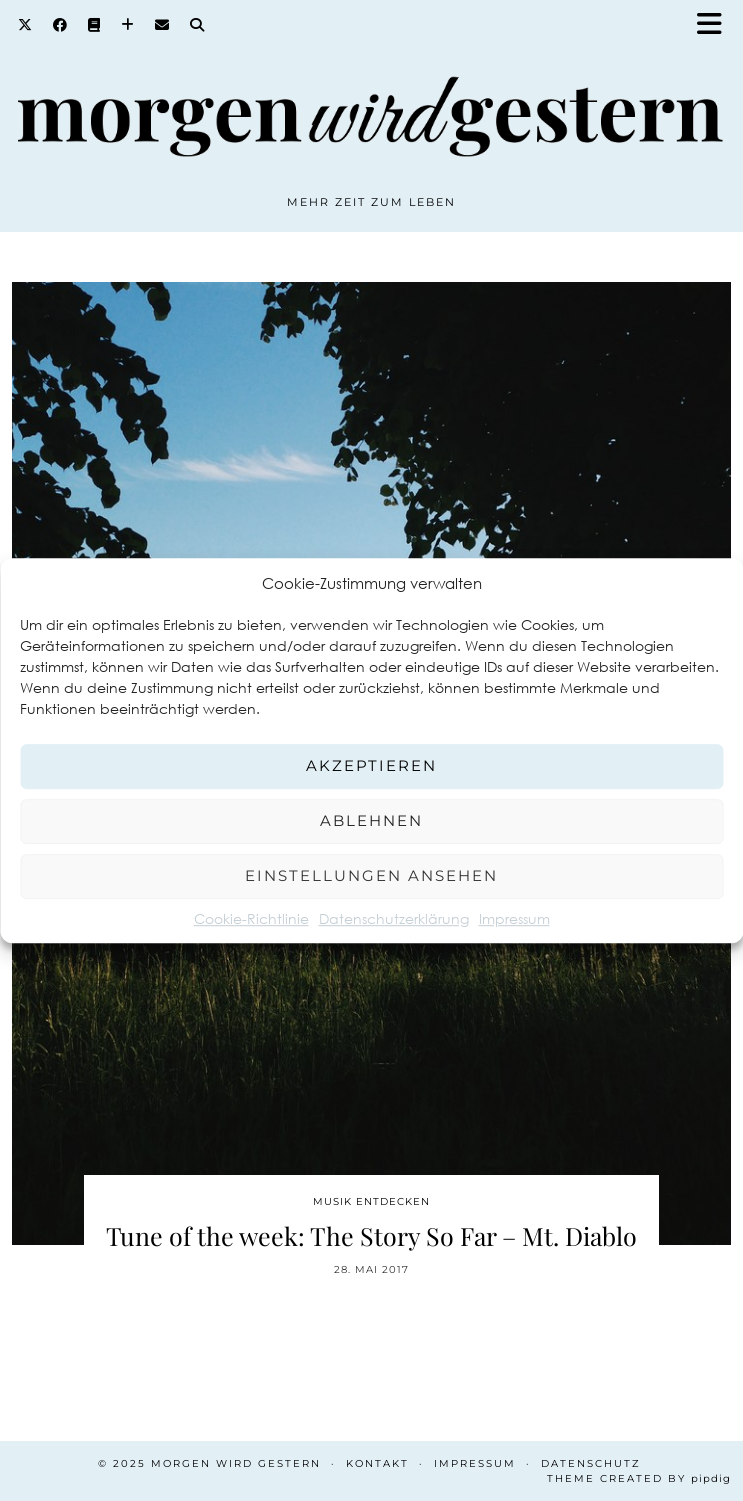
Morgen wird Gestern (236, 1463)
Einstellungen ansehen (371, 875)
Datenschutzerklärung (394, 918)
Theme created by (639, 1478)
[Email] (162, 25)
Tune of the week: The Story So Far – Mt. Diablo (371, 1235)
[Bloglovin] (128, 25)
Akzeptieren (371, 765)
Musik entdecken (371, 1201)
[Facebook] (60, 25)
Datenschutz (591, 1463)
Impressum (514, 918)
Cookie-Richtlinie (251, 918)
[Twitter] (25, 25)
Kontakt (377, 1463)
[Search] (197, 25)
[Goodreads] (94, 25)
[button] (716, 25)
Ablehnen (371, 820)
